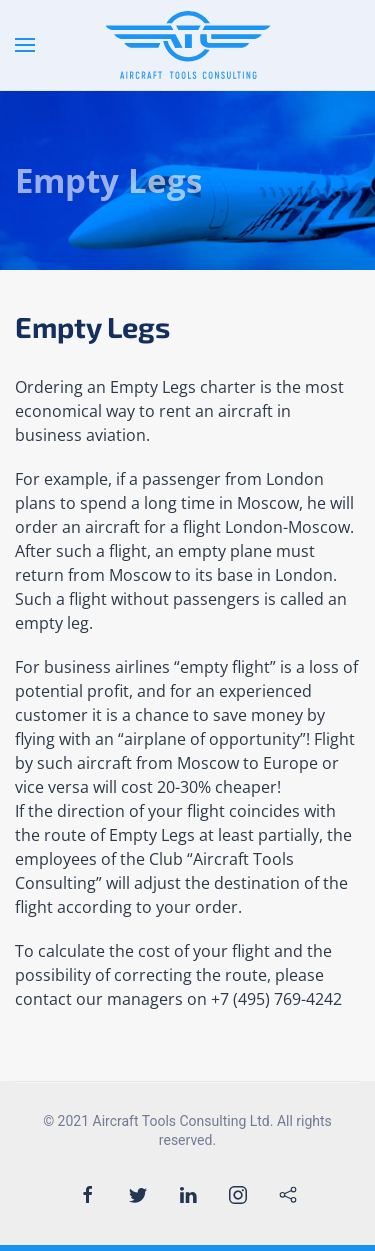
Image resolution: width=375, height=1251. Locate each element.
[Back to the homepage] (187, 45)
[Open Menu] (25, 45)
